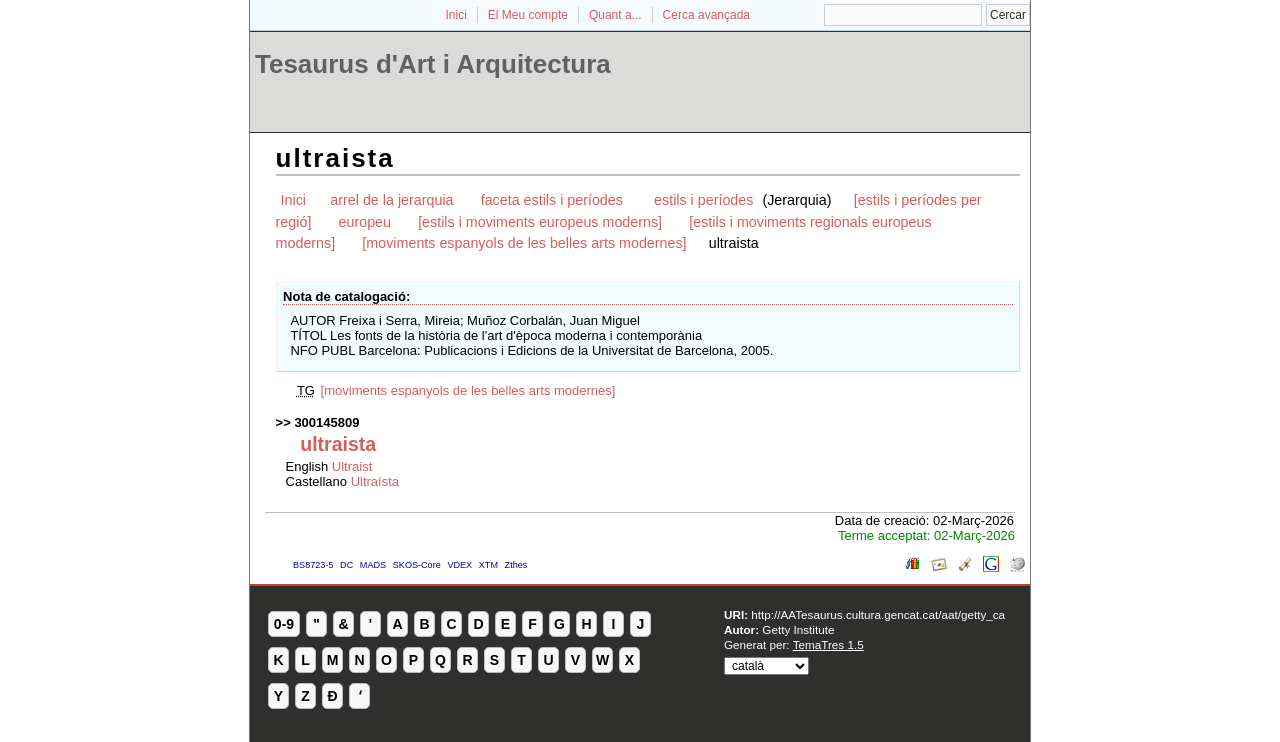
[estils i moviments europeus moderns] (540, 222)
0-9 (284, 624)
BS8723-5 (313, 565)
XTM (488, 565)
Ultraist (352, 466)
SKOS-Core (417, 565)
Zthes (516, 565)
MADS (373, 565)
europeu (365, 222)
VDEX (459, 565)
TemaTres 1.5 (828, 644)
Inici (456, 15)
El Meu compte (528, 15)
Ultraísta (375, 481)
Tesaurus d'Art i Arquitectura (433, 64)
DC (346, 565)
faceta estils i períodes (554, 200)
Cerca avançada (706, 15)
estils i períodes (705, 200)
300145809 (326, 422)
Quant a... (615, 15)
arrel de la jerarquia (391, 200)
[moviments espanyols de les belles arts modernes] (524, 243)
